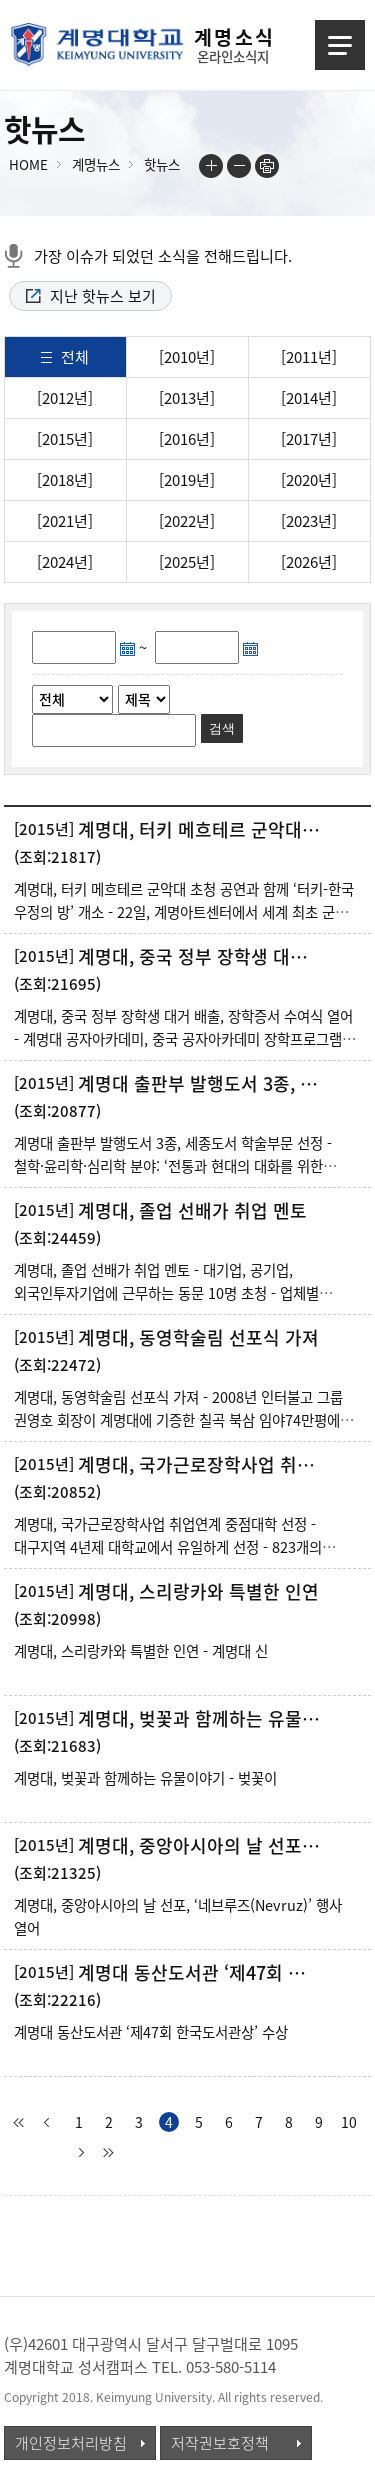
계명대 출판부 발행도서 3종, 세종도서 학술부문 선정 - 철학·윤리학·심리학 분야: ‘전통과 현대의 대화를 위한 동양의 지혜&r (173, 1166)
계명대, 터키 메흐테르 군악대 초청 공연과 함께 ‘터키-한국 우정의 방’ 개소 (201, 830)
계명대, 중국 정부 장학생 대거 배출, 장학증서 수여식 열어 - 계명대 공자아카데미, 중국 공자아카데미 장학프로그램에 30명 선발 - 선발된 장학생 (184, 1039)
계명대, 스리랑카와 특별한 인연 (198, 1592)
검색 (222, 728)
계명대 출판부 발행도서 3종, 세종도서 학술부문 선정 (201, 1084)
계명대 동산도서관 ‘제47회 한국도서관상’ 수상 (201, 1973)
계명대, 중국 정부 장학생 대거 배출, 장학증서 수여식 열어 (201, 957)
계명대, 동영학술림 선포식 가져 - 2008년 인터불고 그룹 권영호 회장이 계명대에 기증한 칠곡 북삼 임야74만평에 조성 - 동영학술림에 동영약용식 (178, 1420)
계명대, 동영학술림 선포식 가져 (198, 1338)
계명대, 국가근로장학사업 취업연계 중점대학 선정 (201, 1465)
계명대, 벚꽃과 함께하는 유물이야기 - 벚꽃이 (145, 1778)
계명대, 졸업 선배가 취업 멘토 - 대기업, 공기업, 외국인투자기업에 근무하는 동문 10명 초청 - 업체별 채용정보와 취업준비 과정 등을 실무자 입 (166, 1293)
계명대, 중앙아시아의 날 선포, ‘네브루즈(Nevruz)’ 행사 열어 (201, 1846)
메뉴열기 (340, 45)
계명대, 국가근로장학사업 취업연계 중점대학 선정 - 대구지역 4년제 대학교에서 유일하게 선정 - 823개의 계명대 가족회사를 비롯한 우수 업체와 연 (168, 1547)
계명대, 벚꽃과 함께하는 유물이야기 (201, 1719)
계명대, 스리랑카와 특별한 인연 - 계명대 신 (141, 1651)
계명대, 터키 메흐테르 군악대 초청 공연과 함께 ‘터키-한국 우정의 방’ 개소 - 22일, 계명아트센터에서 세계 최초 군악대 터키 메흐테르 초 (187, 912)
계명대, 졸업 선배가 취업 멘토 (192, 1211)
